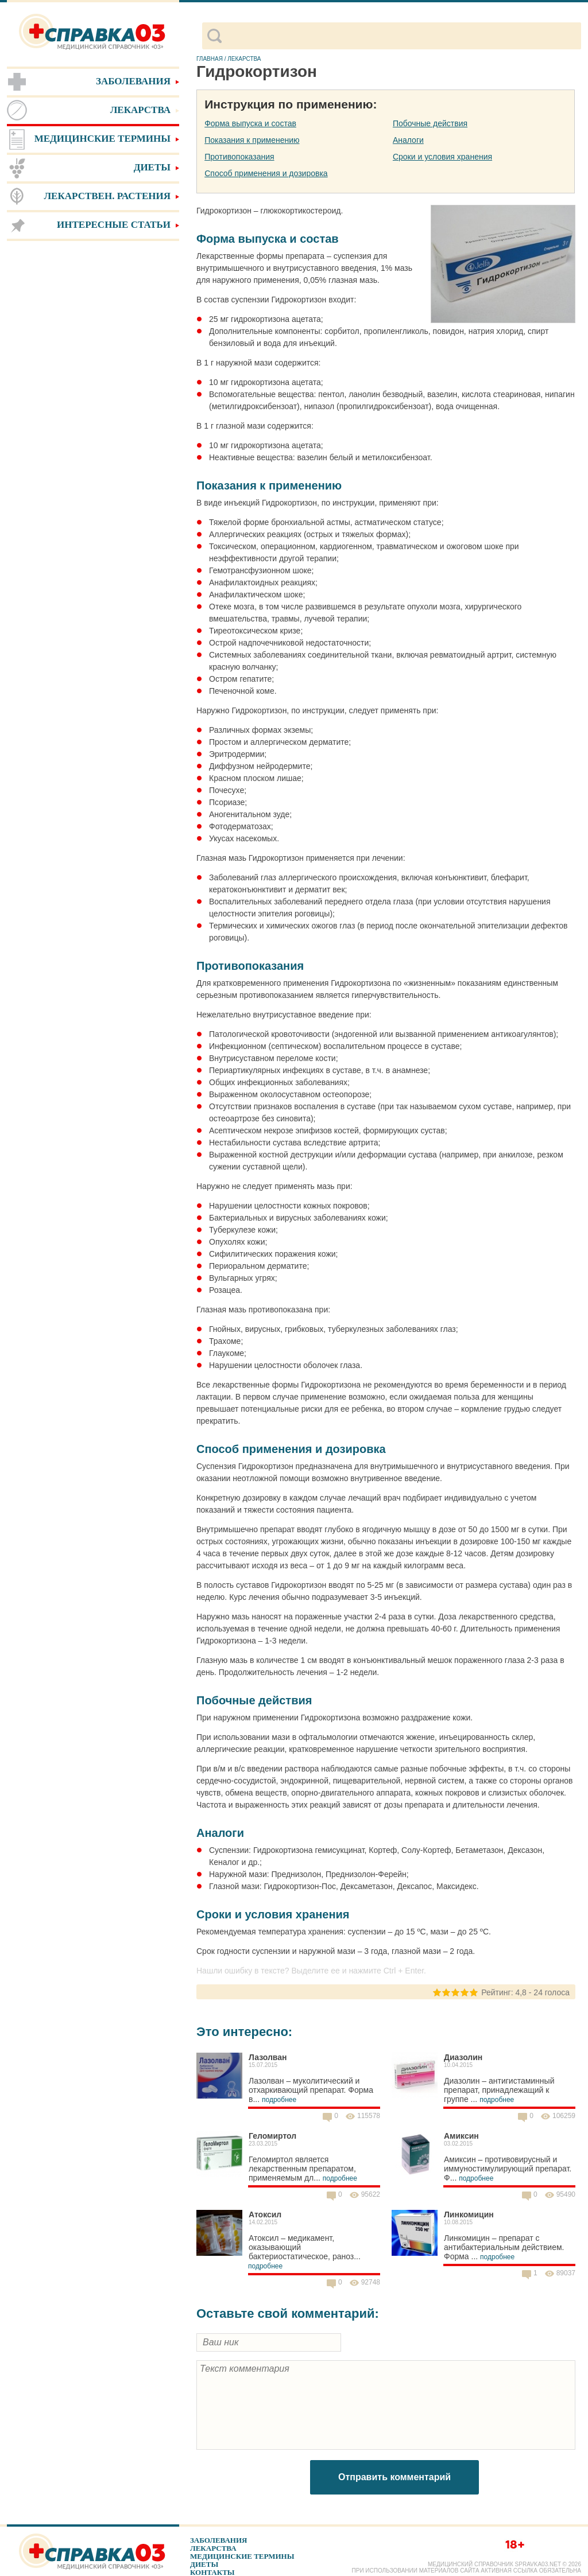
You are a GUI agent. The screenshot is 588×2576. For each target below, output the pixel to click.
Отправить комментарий (394, 2477)
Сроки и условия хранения (442, 156)
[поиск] (401, 36)
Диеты (204, 2564)
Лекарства (213, 2548)
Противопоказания (239, 156)
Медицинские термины (242, 2556)
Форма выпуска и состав (250, 123)
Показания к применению (251, 140)
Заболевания (218, 2540)
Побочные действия (430, 123)
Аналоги (408, 140)
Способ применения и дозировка (265, 173)
